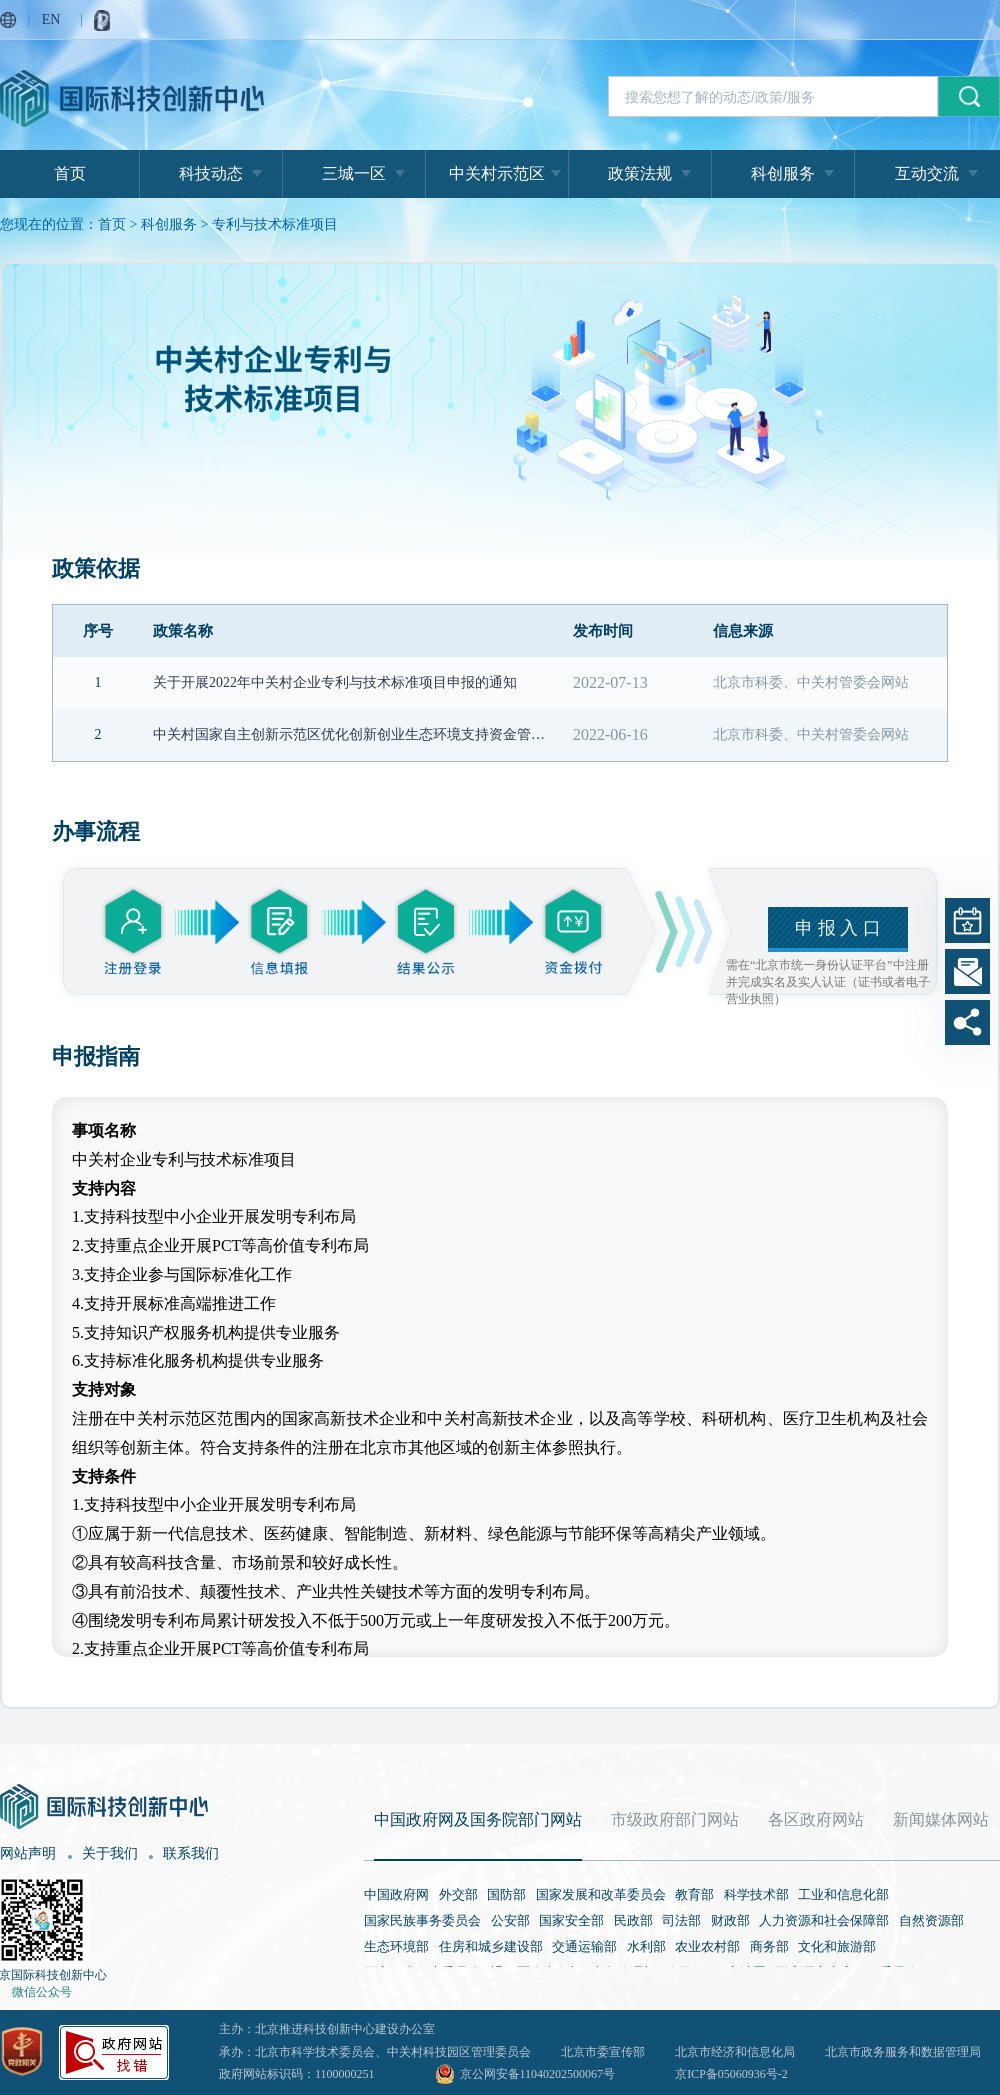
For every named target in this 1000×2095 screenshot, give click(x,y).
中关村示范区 (497, 173)
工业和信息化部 (843, 1894)
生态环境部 (396, 1946)
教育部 (694, 1894)
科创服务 (783, 173)
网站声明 (28, 1853)
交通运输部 (584, 1946)
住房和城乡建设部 (491, 1946)
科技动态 (211, 173)
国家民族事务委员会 (422, 1920)
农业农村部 (707, 1946)
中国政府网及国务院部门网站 (478, 1819)
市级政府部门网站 (675, 1819)
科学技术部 (756, 1894)
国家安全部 (571, 1920)
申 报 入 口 (838, 928)
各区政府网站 (816, 1819)
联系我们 (191, 1853)
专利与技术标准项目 (275, 224)
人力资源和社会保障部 (824, 1920)
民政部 (633, 1920)
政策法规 (640, 173)
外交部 (458, 1894)
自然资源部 (931, 1920)
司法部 (681, 1920)
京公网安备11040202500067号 (538, 2074)
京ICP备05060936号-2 (731, 2074)
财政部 (730, 1920)
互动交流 (927, 173)
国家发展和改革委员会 (601, 1894)
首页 (70, 173)
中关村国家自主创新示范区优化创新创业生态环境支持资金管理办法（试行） (391, 734)
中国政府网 (396, 1894)
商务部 (769, 1946)
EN (51, 19)
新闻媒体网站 (941, 1819)
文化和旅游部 (837, 1946)
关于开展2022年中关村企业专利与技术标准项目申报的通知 (335, 682)
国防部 (506, 1894)
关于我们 (110, 1853)
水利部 (646, 1946)
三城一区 (354, 173)
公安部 (510, 1920)
